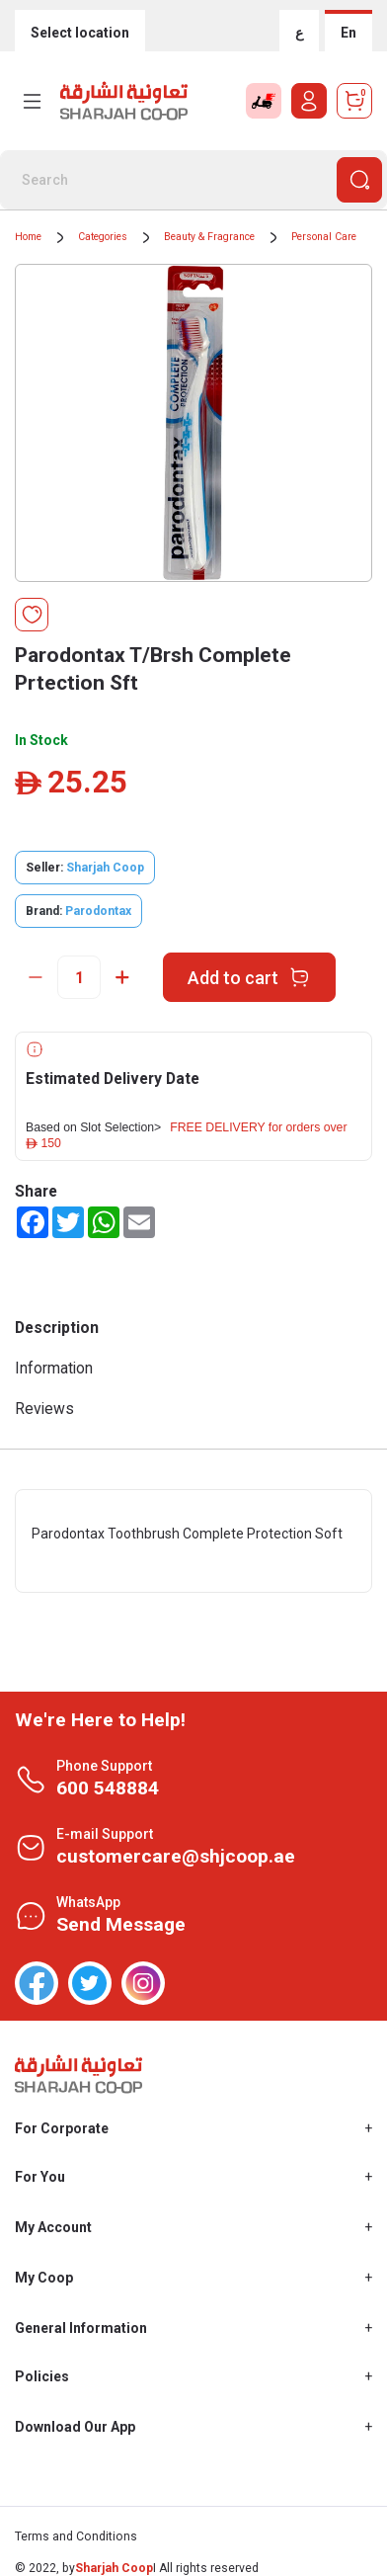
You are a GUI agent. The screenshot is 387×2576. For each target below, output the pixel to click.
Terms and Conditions (76, 2536)
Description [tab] (57, 1327)
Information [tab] (54, 1368)
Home (28, 236)
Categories (102, 236)
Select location (80, 33)
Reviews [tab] (44, 1408)
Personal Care (323, 236)
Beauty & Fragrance (209, 236)
